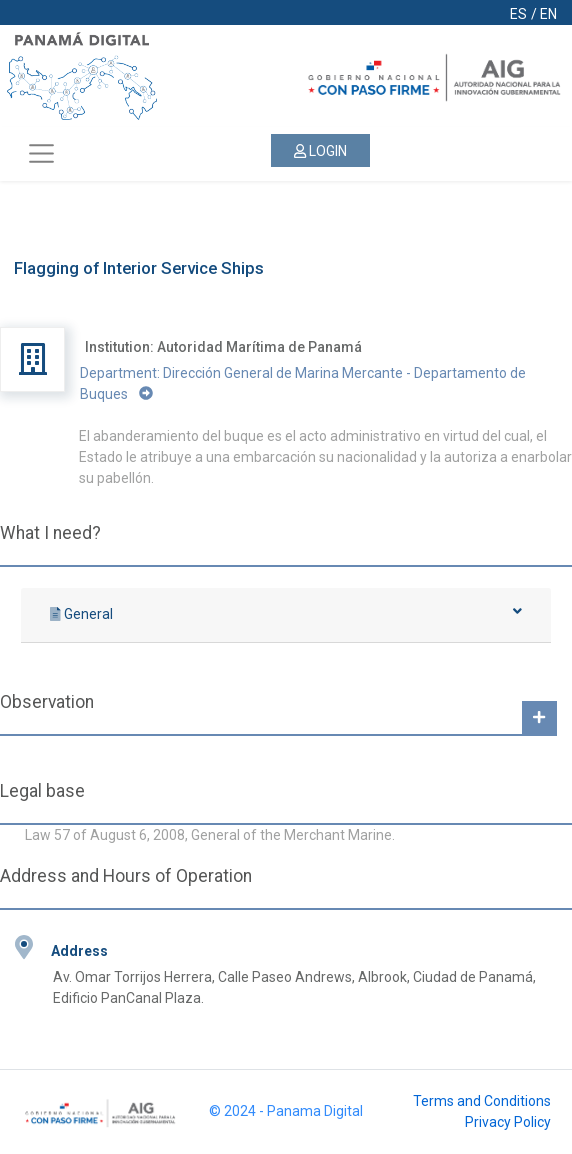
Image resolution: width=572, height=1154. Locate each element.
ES (518, 14)
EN (548, 14)
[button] (539, 718)
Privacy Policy (508, 1122)
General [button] (286, 613)
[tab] (286, 616)
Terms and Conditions (482, 1101)
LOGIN (320, 151)
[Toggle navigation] (41, 154)
